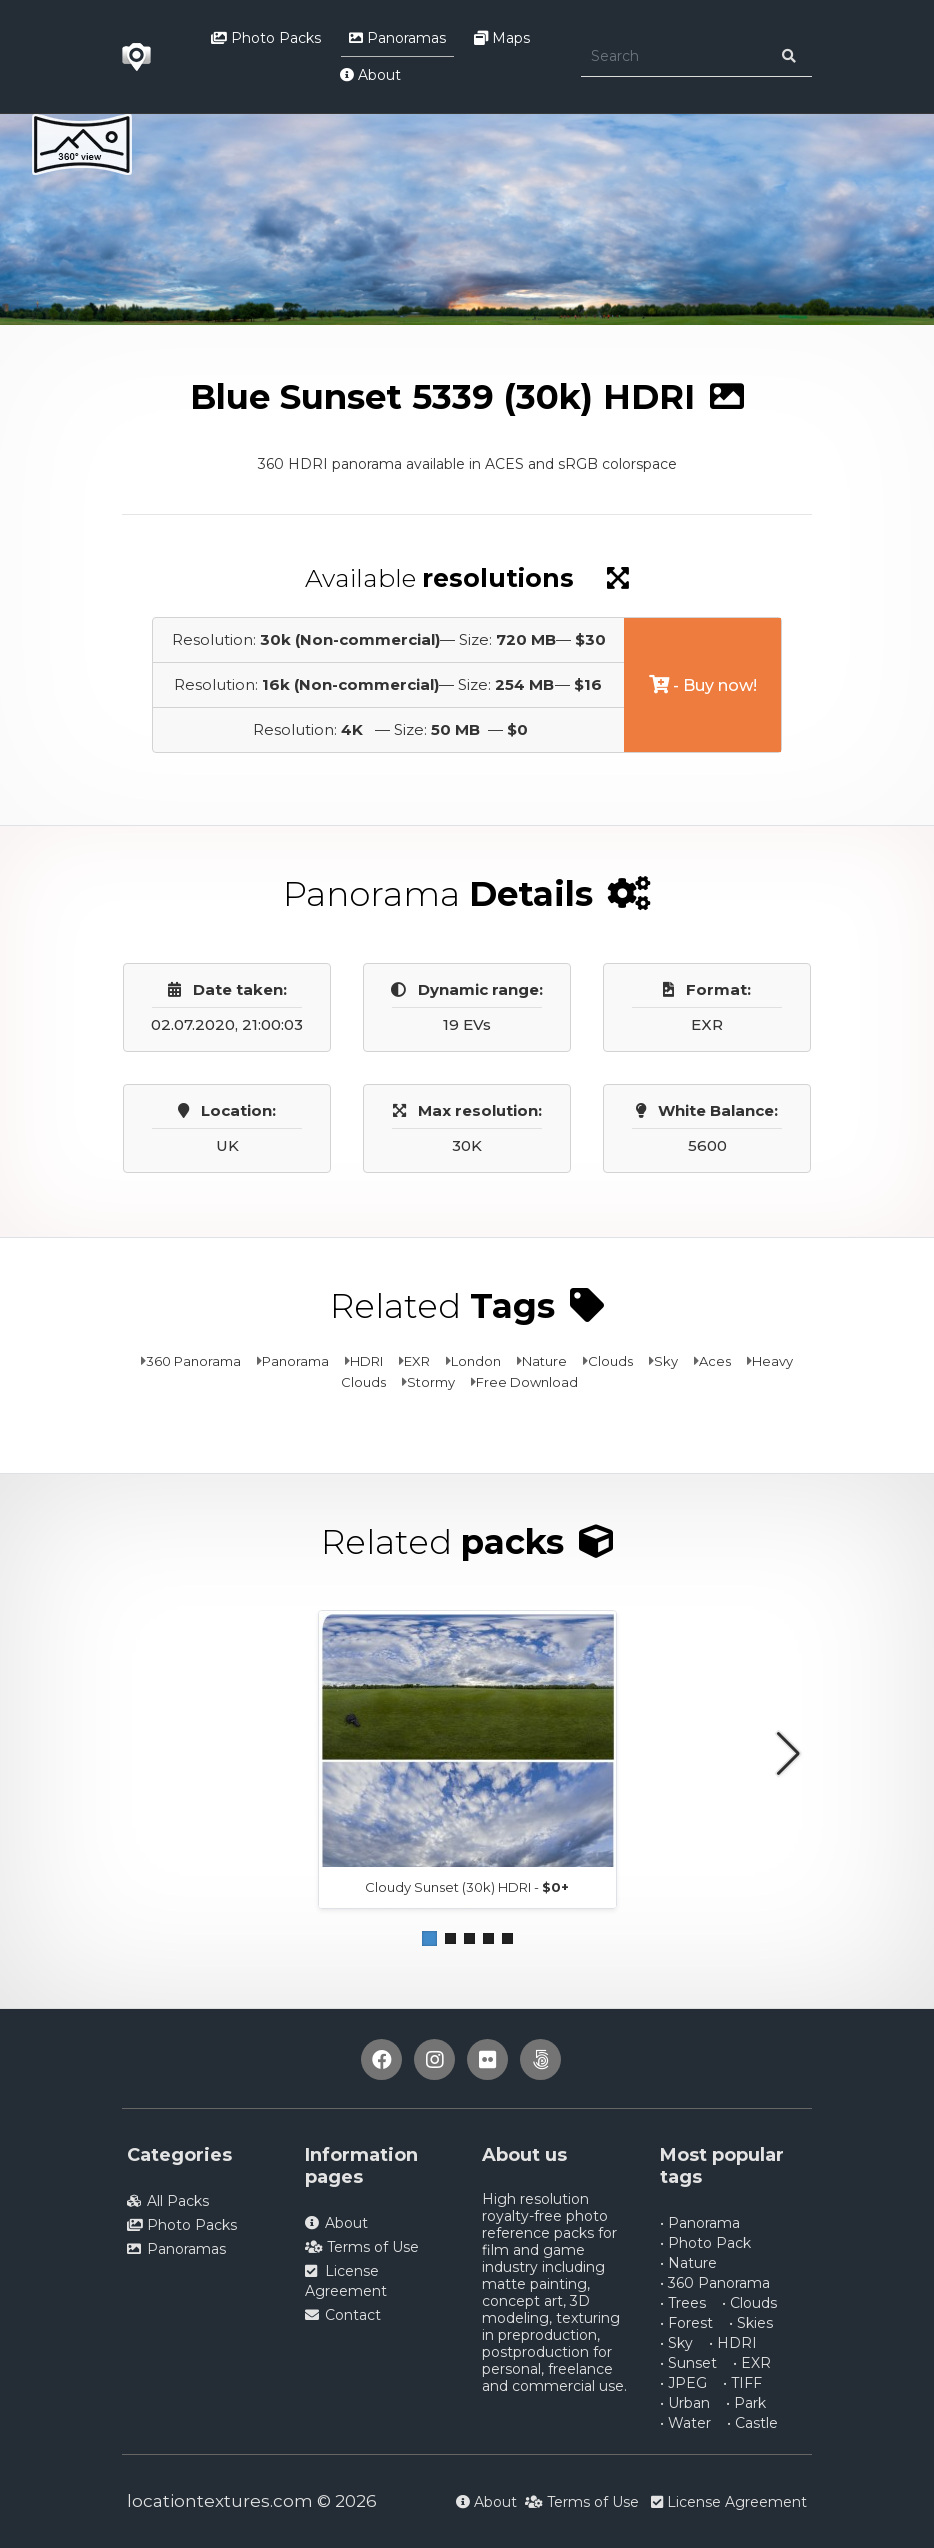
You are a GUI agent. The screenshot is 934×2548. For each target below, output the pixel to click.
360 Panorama (193, 1361)
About (370, 75)
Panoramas (397, 38)
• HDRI (733, 2343)
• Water (685, 2423)
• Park (746, 2403)
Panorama (295, 1361)
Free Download (527, 1382)
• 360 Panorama (715, 2283)
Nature (544, 1361)
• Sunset (688, 2363)
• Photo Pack (705, 2243)
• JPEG (683, 2383)
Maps (502, 38)
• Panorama (700, 2223)
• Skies (751, 2323)
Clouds (610, 1361)
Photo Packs (266, 38)
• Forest (686, 2323)
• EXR (752, 2363)
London (476, 1361)
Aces (715, 1361)
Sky (666, 1361)
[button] (429, 1938)
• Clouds (749, 2303)
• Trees (683, 2303)
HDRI (366, 1361)
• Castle (752, 2423)
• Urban (685, 2403)
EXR (417, 1361)
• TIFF (742, 2383)
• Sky (676, 2343)
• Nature (688, 2263)
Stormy (431, 1382)
